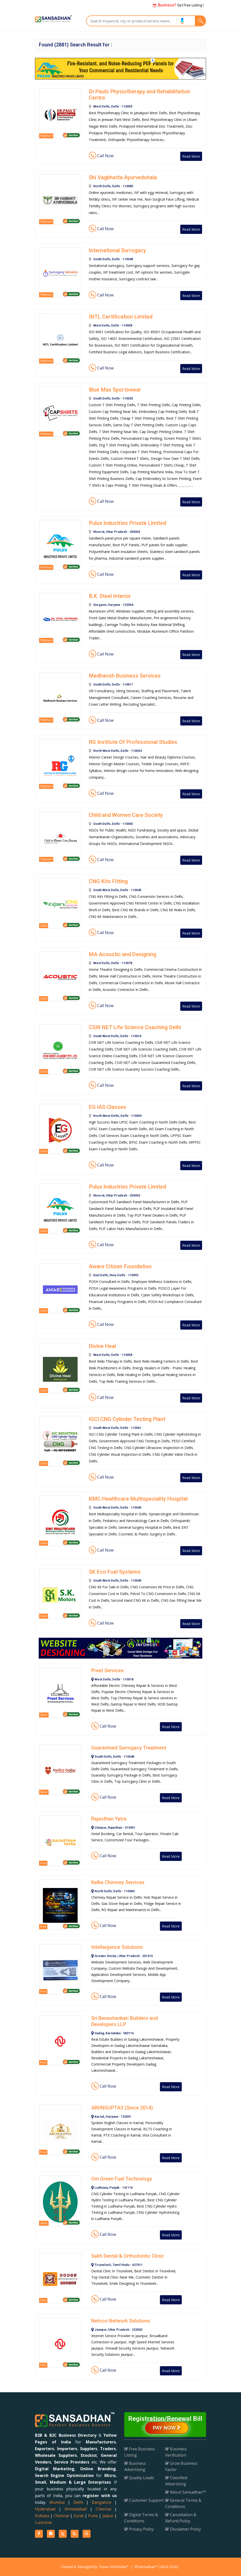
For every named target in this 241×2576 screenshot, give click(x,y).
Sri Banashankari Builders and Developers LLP (124, 2021)
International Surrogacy (117, 250)
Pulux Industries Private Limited (127, 523)
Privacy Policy (139, 2529)
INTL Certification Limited (120, 317)
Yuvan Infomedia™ (114, 2566)
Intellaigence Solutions (117, 1947)
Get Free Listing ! (178, 5)
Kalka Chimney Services (118, 1882)
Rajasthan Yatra (108, 1819)
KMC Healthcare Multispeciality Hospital (138, 1499)
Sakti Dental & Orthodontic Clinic (127, 2256)
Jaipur (108, 2515)
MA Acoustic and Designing (122, 954)
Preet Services (107, 1670)
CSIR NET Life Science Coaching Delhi (135, 1027)
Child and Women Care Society (126, 815)
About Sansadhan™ (185, 2492)
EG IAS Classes (107, 1107)
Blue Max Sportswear (115, 390)
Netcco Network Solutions (120, 2321)
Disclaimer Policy (183, 2529)
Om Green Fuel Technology (121, 2179)
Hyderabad (45, 2509)
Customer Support (144, 2500)
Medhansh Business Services (125, 676)
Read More (191, 156)
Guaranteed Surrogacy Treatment (128, 1748)
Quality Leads (139, 2477)
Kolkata (42, 2515)
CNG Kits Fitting (108, 881)
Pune (93, 2515)
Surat (78, 2515)
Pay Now (167, 2428)
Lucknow (43, 2522)
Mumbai (57, 2502)
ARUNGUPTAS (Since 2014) (122, 2108)
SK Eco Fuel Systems (115, 1572)
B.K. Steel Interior (110, 596)
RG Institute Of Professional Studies (133, 742)
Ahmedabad (75, 2509)
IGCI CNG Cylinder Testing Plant (127, 1419)
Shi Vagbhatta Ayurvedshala (123, 177)
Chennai (103, 2509)
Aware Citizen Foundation (120, 1266)
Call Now (101, 155)
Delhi (78, 2502)
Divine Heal (102, 1346)
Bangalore (101, 2502)
